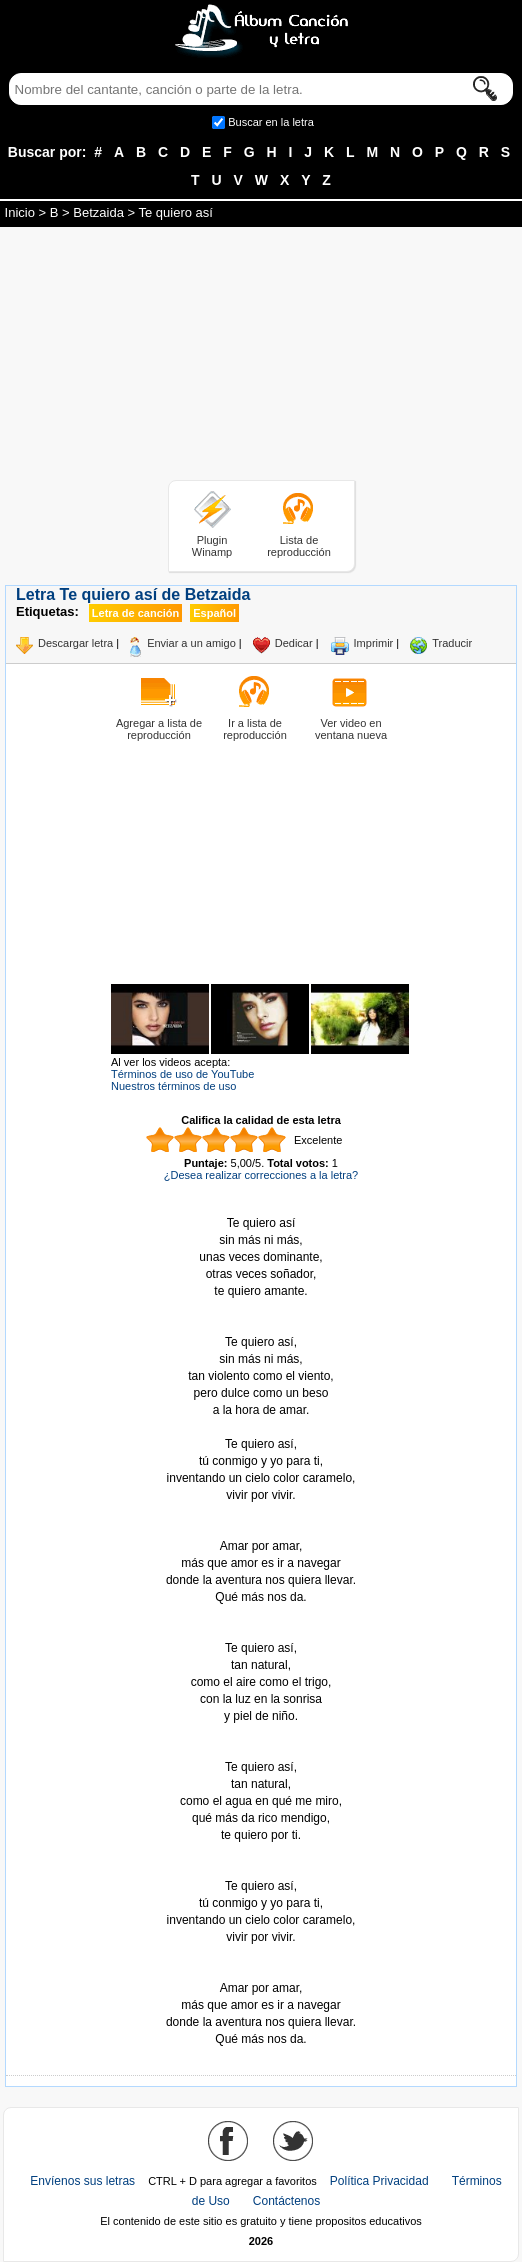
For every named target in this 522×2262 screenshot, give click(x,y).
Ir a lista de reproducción (255, 729)
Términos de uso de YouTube (182, 1074)
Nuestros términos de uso (173, 1086)
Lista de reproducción (299, 546)
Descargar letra (75, 643)
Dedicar (294, 643)
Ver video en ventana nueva (351, 729)
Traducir (452, 643)
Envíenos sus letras (82, 2181)
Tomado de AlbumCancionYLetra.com (261, 1971)
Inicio (20, 212)
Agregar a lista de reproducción (159, 729)
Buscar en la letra (271, 122)
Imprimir (374, 643)
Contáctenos (286, 2201)
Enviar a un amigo (191, 643)
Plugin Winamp (212, 546)
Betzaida (98, 212)
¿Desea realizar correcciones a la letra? (261, 1175)
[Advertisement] (261, 357)
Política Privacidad (379, 2181)
